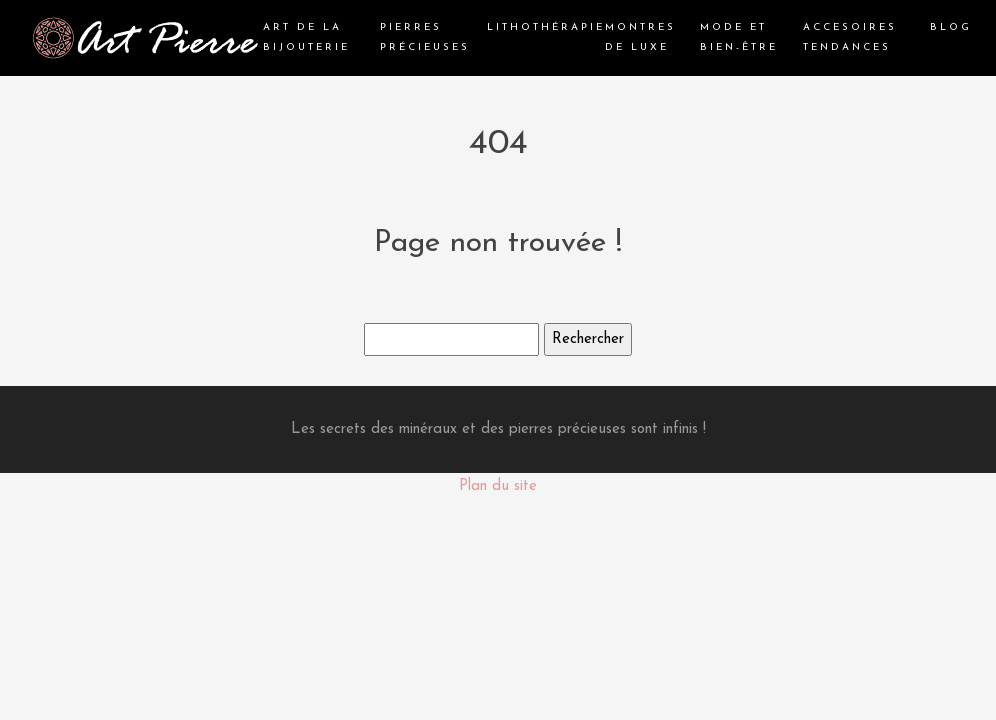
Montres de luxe (640, 37)
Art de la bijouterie (306, 37)
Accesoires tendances (850, 37)
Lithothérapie (546, 27)
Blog (951, 27)
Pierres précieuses (425, 37)
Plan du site (498, 486)
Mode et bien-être (739, 37)
